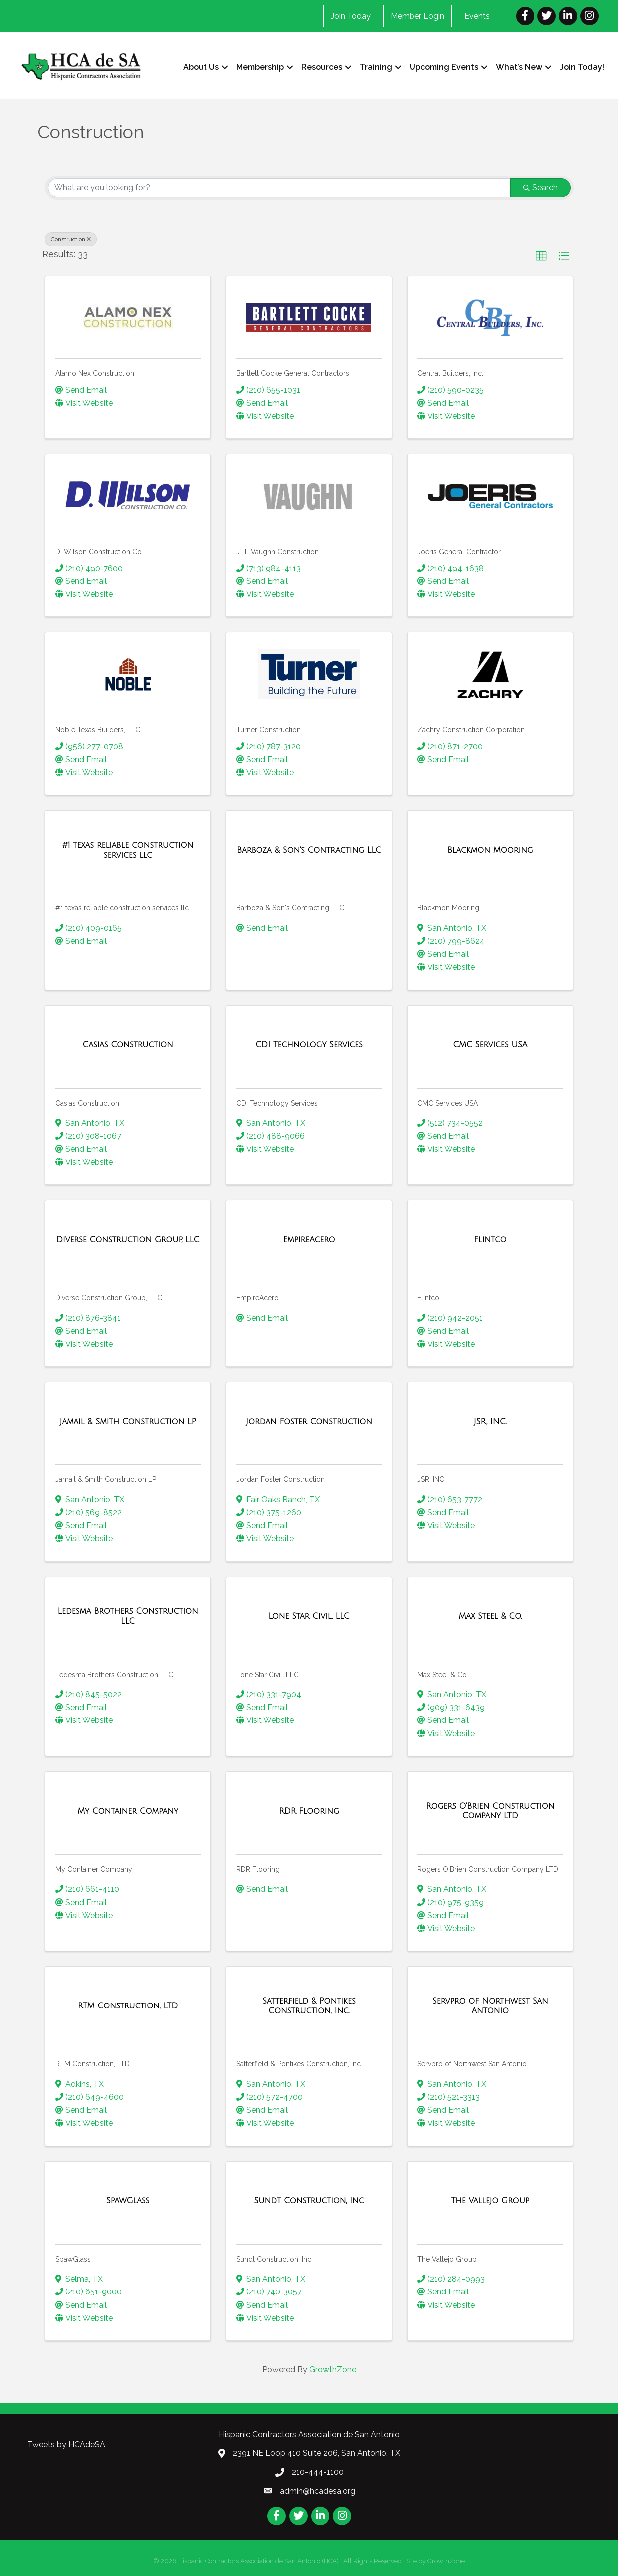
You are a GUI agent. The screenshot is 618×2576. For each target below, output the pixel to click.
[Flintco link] (490, 1239)
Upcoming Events (443, 67)
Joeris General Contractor (459, 552)
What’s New (518, 67)
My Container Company (93, 1869)
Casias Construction (87, 1103)
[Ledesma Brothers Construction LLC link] (128, 1616)
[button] (541, 256)
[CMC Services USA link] (490, 1045)
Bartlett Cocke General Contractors (292, 373)
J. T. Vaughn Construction (277, 552)
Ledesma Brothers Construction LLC (114, 1674)
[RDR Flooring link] (309, 1811)
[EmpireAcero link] (309, 1239)
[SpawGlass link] (127, 2201)
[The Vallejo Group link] (490, 2201)
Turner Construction (268, 730)
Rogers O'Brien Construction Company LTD (487, 1869)
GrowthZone (332, 2369)
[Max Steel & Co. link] (490, 1616)
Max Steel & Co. (442, 1674)
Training (375, 67)
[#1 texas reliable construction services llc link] (128, 849)
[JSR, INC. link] (490, 1422)
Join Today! (581, 67)
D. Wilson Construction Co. (99, 552)
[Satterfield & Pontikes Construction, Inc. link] (309, 2005)
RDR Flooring (258, 1869)
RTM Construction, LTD (92, 2064)
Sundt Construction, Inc (273, 2259)
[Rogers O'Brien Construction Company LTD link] (490, 1811)
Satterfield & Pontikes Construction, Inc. (299, 2064)
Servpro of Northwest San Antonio (472, 2064)
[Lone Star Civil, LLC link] (309, 1616)
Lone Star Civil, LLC (267, 1674)
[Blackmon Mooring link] (490, 850)
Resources (320, 67)
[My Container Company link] (127, 1811)
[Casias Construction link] (127, 1045)
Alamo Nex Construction (94, 373)
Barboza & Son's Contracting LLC (290, 908)
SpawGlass (73, 2259)
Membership (259, 67)
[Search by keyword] (279, 187)
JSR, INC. (431, 1479)
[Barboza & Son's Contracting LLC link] (309, 850)
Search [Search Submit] (540, 187)
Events (477, 16)
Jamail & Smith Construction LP (105, 1479)
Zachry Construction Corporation (471, 730)
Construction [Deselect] (71, 239)
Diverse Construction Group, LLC (108, 1298)
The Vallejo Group (447, 2259)
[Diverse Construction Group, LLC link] (127, 1239)
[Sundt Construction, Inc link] (309, 2201)
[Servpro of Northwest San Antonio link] (490, 2005)
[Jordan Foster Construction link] (309, 1422)
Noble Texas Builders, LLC (97, 730)
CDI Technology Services (277, 1103)
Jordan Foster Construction (280, 1479)
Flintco (428, 1298)
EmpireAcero (257, 1298)
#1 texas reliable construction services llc (122, 908)
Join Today (351, 16)
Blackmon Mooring (448, 908)
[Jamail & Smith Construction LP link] (128, 1422)
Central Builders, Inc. (450, 373)
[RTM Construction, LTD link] (128, 2006)
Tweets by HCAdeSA (66, 2444)
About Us (200, 67)
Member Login (418, 16)
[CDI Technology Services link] (309, 1045)
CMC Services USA (447, 1103)
